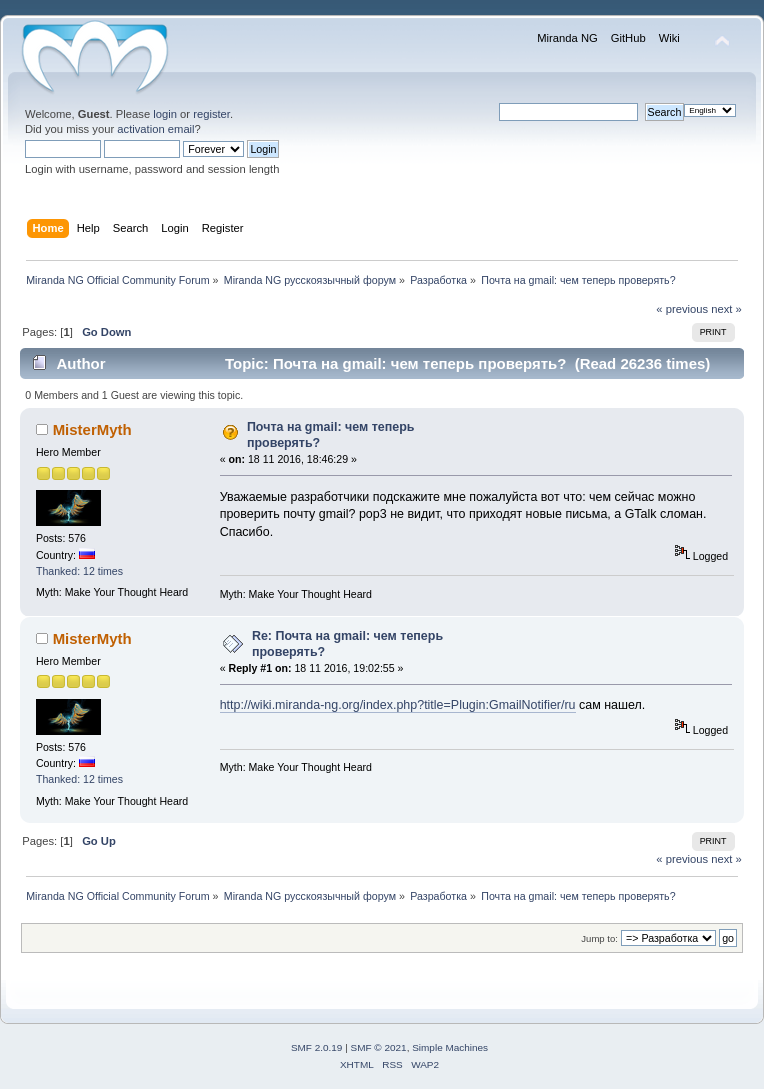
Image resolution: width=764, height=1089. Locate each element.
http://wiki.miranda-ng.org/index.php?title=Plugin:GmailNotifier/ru (398, 705)
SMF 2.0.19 (317, 1047)
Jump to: (599, 938)
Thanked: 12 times (79, 571)
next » (726, 309)
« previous (682, 309)
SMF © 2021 (379, 1047)
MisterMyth (92, 429)
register (211, 114)
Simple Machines (450, 1047)
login (165, 114)
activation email (155, 129)
